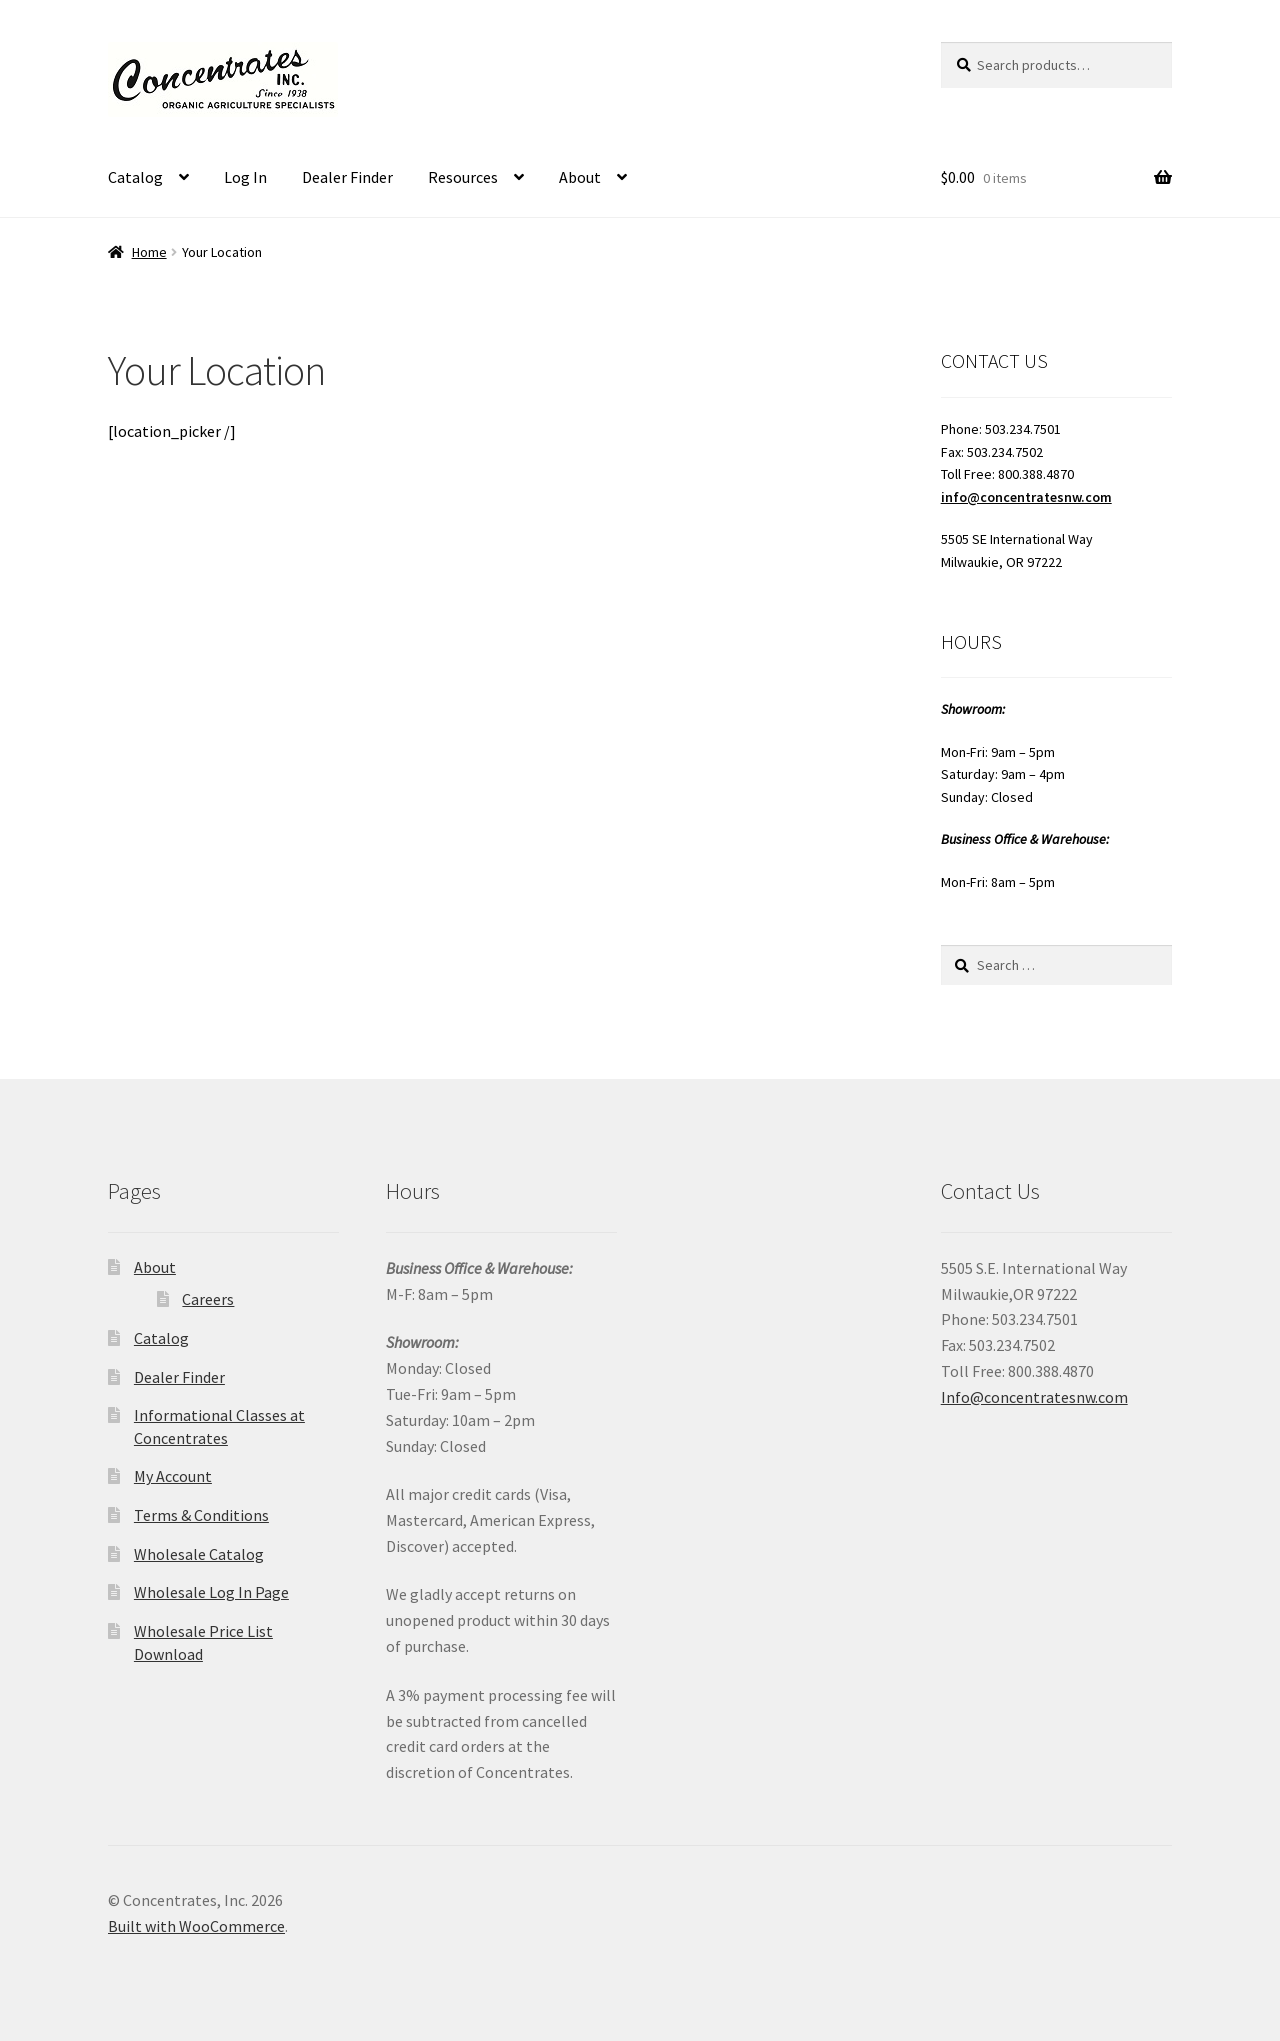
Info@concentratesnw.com (1034, 1397)
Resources (463, 177)
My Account (173, 1476)
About (580, 177)
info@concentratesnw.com (1026, 497)
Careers (208, 1299)
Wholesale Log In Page (211, 1592)
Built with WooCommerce (196, 1926)
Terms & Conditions (201, 1515)
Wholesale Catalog (199, 1554)
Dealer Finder (347, 177)
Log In (245, 177)
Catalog (135, 177)
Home (149, 252)
